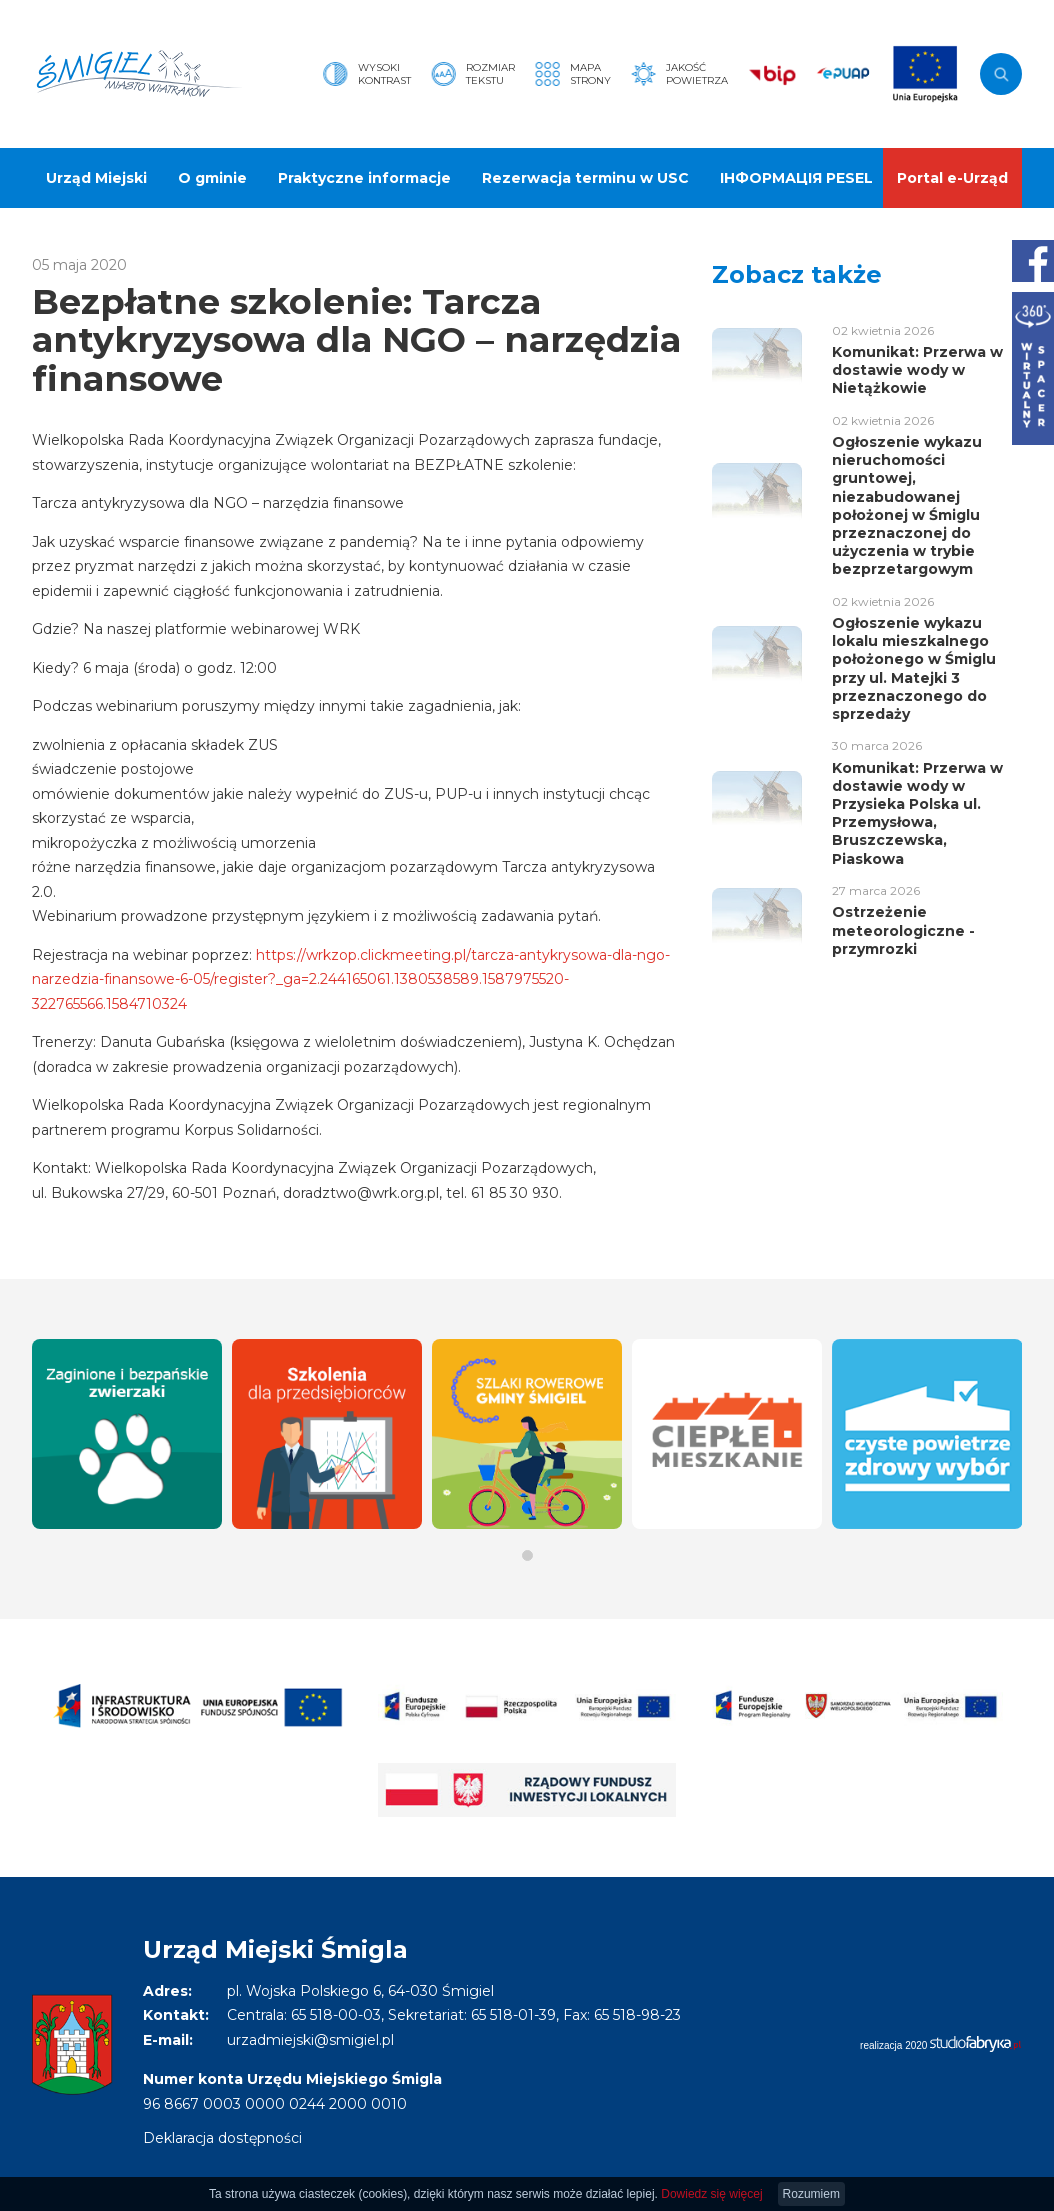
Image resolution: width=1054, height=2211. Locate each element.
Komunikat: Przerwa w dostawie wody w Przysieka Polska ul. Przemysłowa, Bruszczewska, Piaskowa (917, 813)
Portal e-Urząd (952, 178)
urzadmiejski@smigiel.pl (310, 2040)
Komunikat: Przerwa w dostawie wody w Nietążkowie (917, 370)
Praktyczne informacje (364, 178)
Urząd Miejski (96, 178)
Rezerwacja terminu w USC (585, 178)
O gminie (212, 178)
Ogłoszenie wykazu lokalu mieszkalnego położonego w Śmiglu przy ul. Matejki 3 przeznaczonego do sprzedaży (914, 668)
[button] (527, 1555)
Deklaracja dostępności (222, 2138)
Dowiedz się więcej (711, 2194)
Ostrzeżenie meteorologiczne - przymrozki (903, 930)
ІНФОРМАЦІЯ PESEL (796, 178)
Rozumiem (811, 2194)
